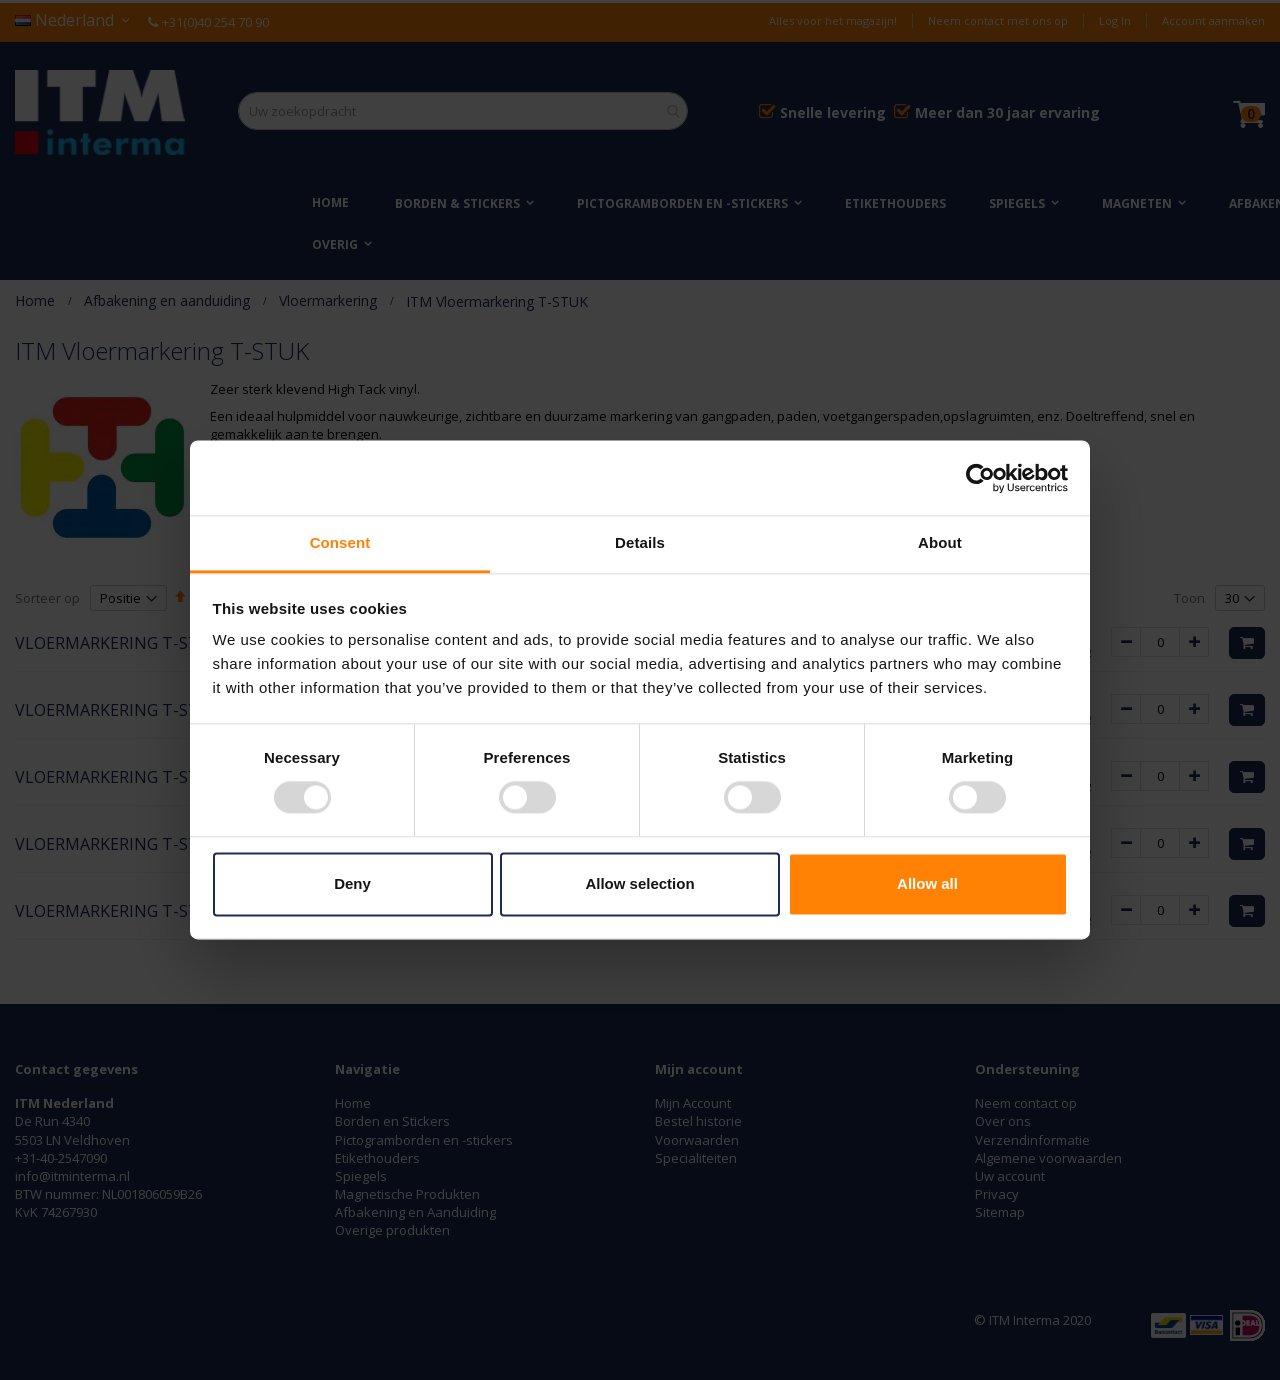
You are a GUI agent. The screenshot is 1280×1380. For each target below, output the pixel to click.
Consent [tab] (340, 542)
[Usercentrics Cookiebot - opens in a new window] (980, 478)
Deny (352, 883)
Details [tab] (640, 542)
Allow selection (639, 883)
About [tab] (940, 542)
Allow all (927, 883)
